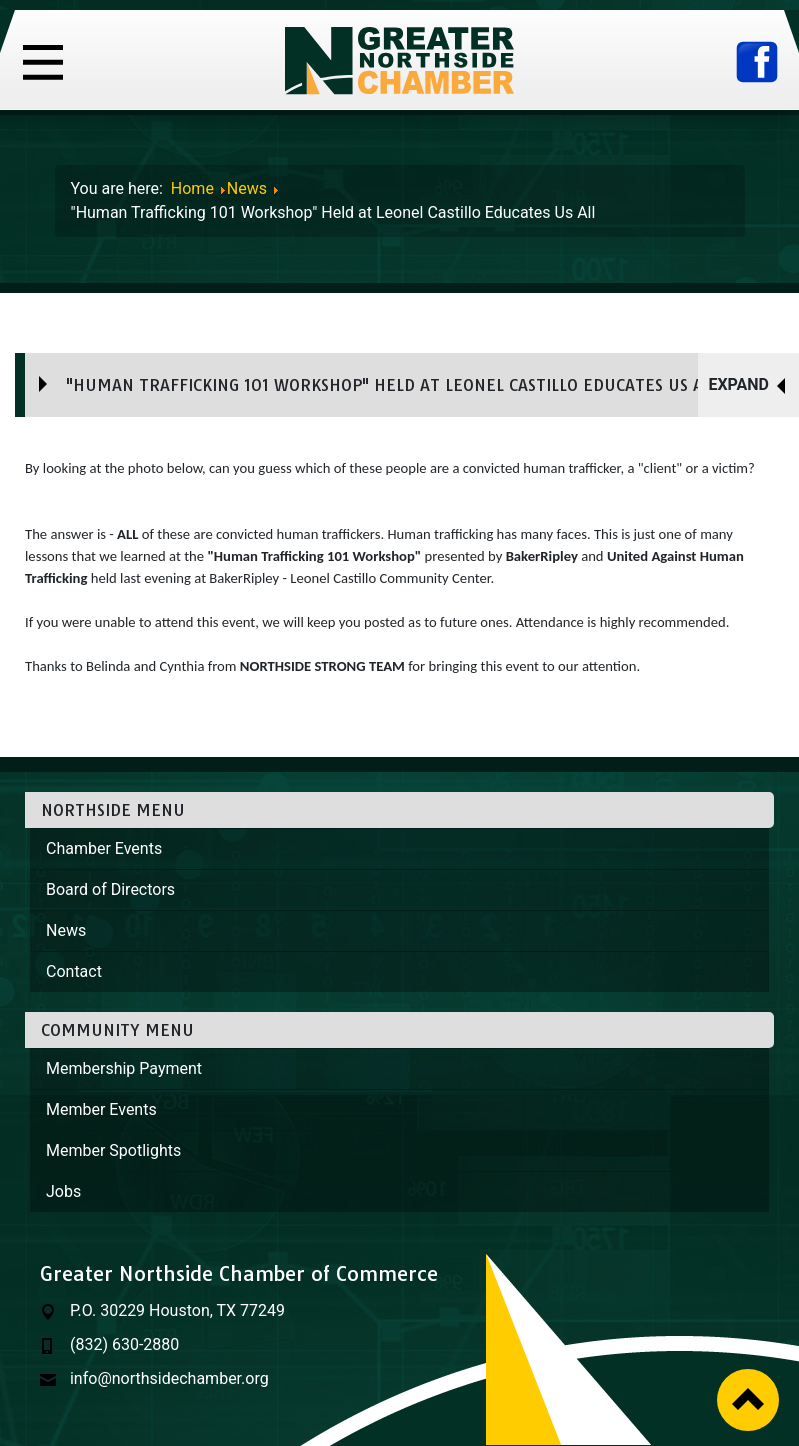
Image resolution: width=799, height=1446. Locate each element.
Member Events (101, 1109)
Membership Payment (124, 1068)
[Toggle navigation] (43, 60)
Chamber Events (104, 848)
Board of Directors (110, 889)
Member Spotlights (113, 1150)
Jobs (63, 1191)
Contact (74, 971)
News (66, 930)
